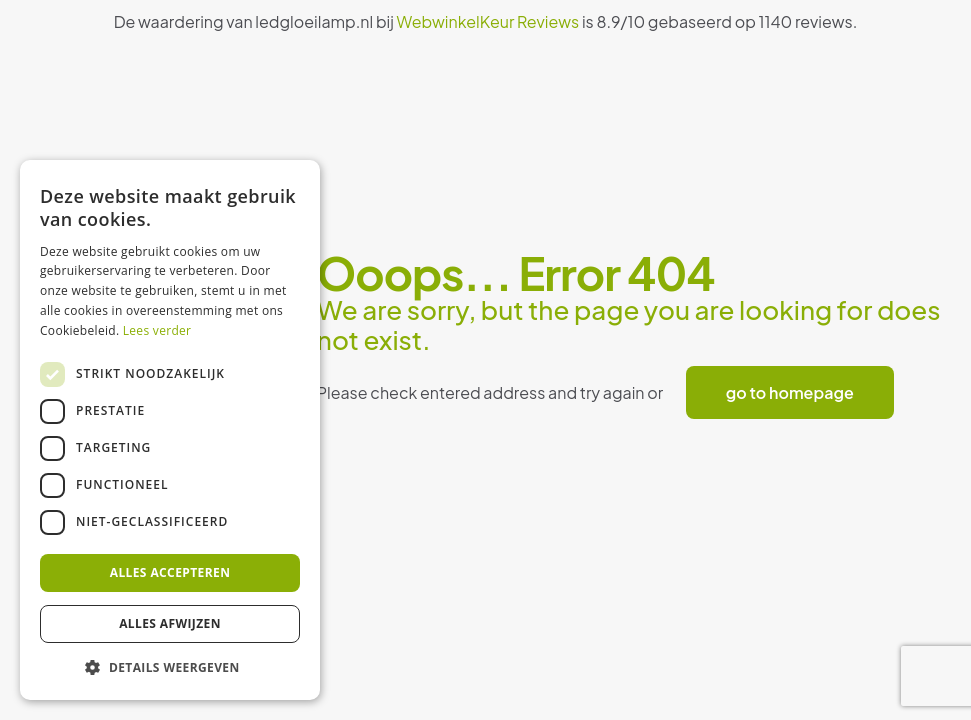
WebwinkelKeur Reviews (488, 21)
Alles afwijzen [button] (170, 623)
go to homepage (790, 392)
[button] (170, 668)
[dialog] (170, 430)
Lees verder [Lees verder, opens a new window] (157, 330)
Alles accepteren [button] (170, 572)
